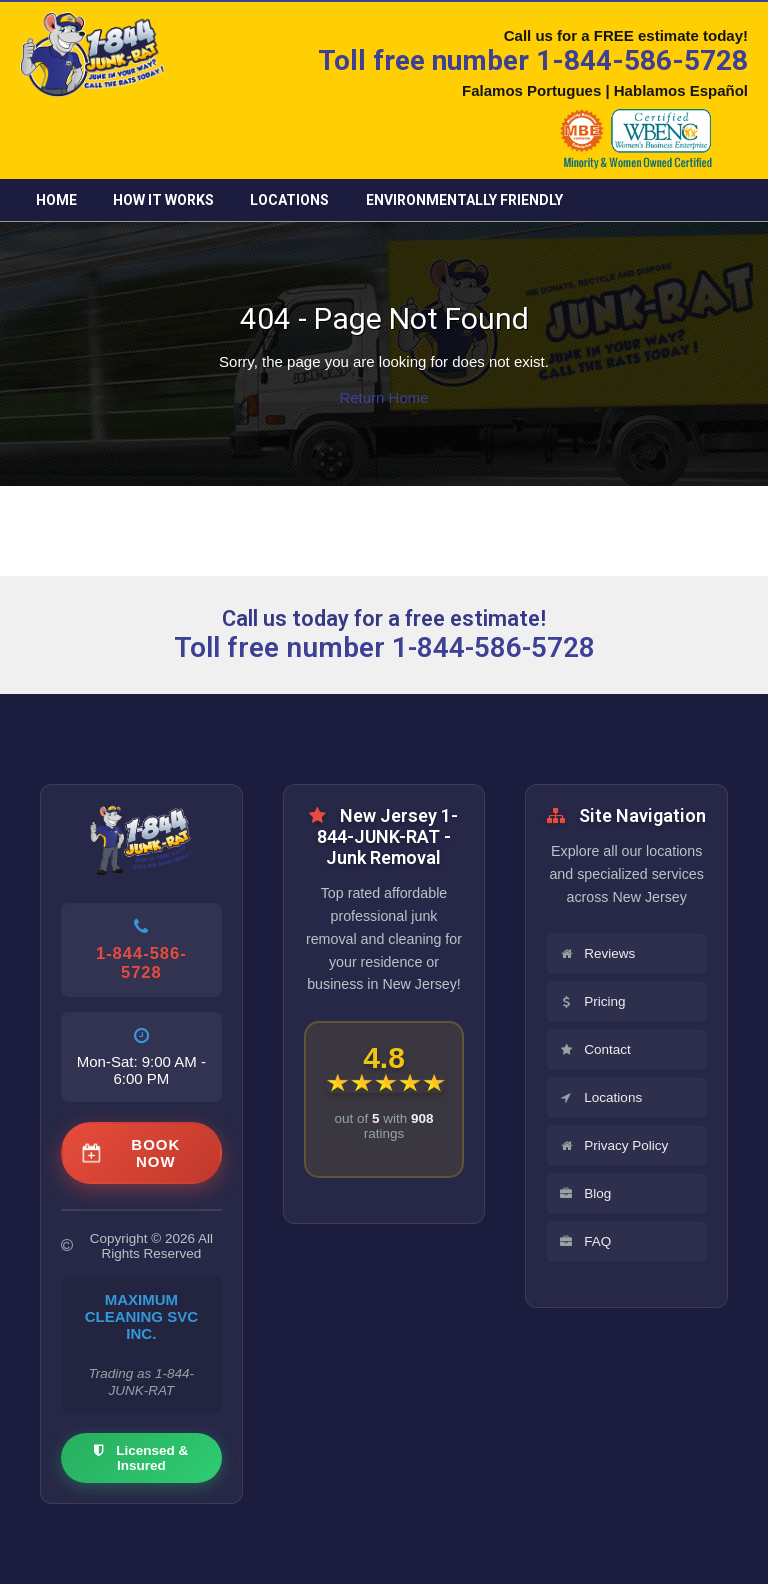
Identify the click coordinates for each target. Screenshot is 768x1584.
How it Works (163, 200)
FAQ (584, 1241)
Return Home (383, 397)
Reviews (596, 953)
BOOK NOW (131, 1153)
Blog (584, 1193)
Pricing (591, 1001)
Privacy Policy (613, 1145)
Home (56, 200)
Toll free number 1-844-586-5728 (533, 60)
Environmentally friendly (464, 200)
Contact (594, 1049)
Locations (289, 200)
